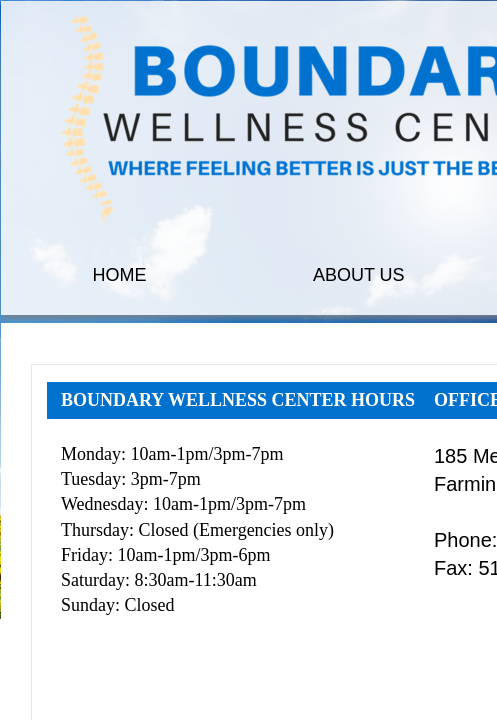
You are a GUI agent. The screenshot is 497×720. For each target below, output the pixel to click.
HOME (120, 275)
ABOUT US (359, 275)
